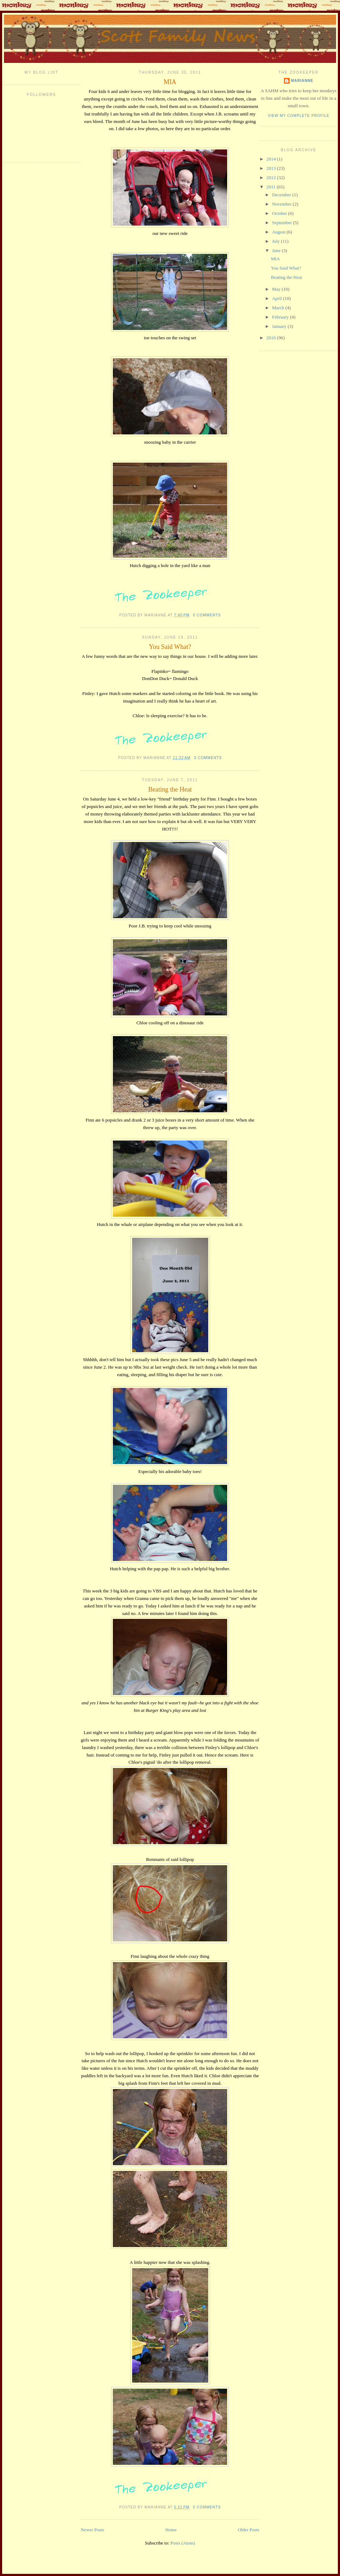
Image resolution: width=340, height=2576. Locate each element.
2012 (271, 177)
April (277, 298)
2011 (271, 186)
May (277, 289)
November (282, 204)
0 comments (207, 615)
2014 (271, 159)
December (282, 194)
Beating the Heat (170, 789)
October (280, 213)
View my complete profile (299, 116)
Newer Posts (92, 2529)
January (280, 326)
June (277, 250)
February (281, 317)
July (276, 241)
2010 (271, 337)
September (282, 222)
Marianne (302, 81)
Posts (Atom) (182, 2543)
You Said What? (170, 646)
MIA (170, 81)
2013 (271, 168)
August (279, 232)
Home (171, 2529)
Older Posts (248, 2529)
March (278, 307)
